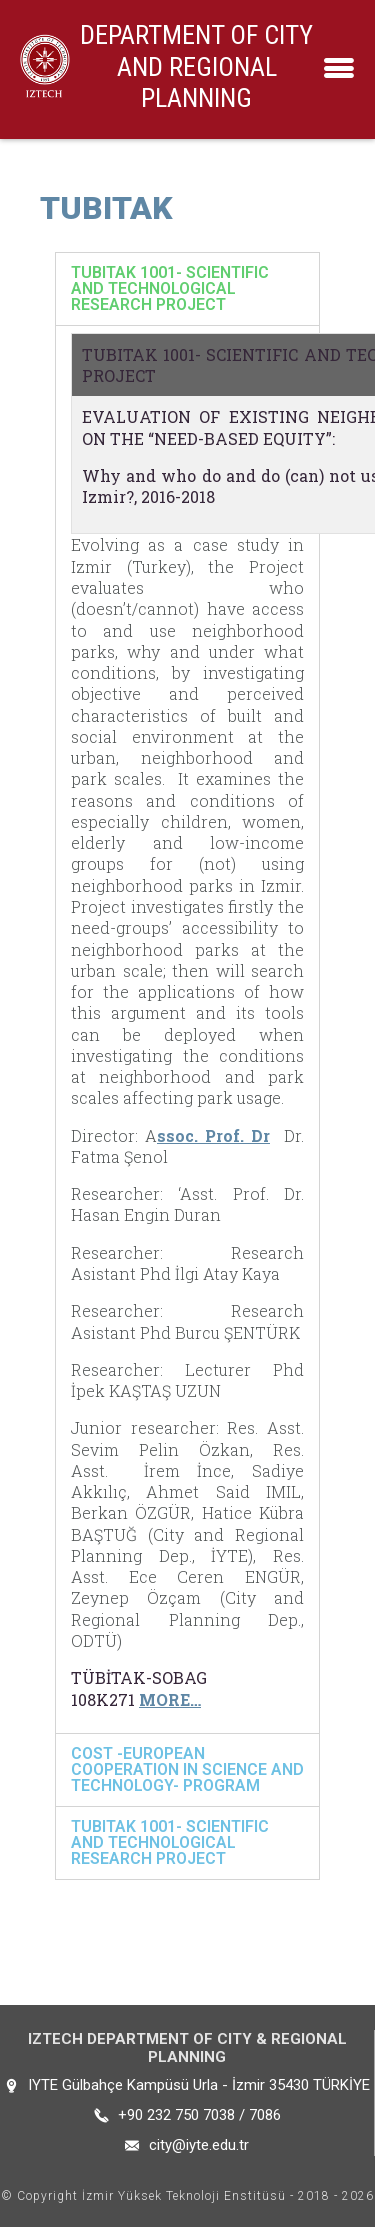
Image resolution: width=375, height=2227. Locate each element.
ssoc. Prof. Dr (213, 1135)
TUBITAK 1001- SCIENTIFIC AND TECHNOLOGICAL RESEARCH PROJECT (170, 288)
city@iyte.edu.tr (199, 2145)
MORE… (170, 1699)
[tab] (187, 289)
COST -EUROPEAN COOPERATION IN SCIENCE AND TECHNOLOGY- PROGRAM (187, 1769)
